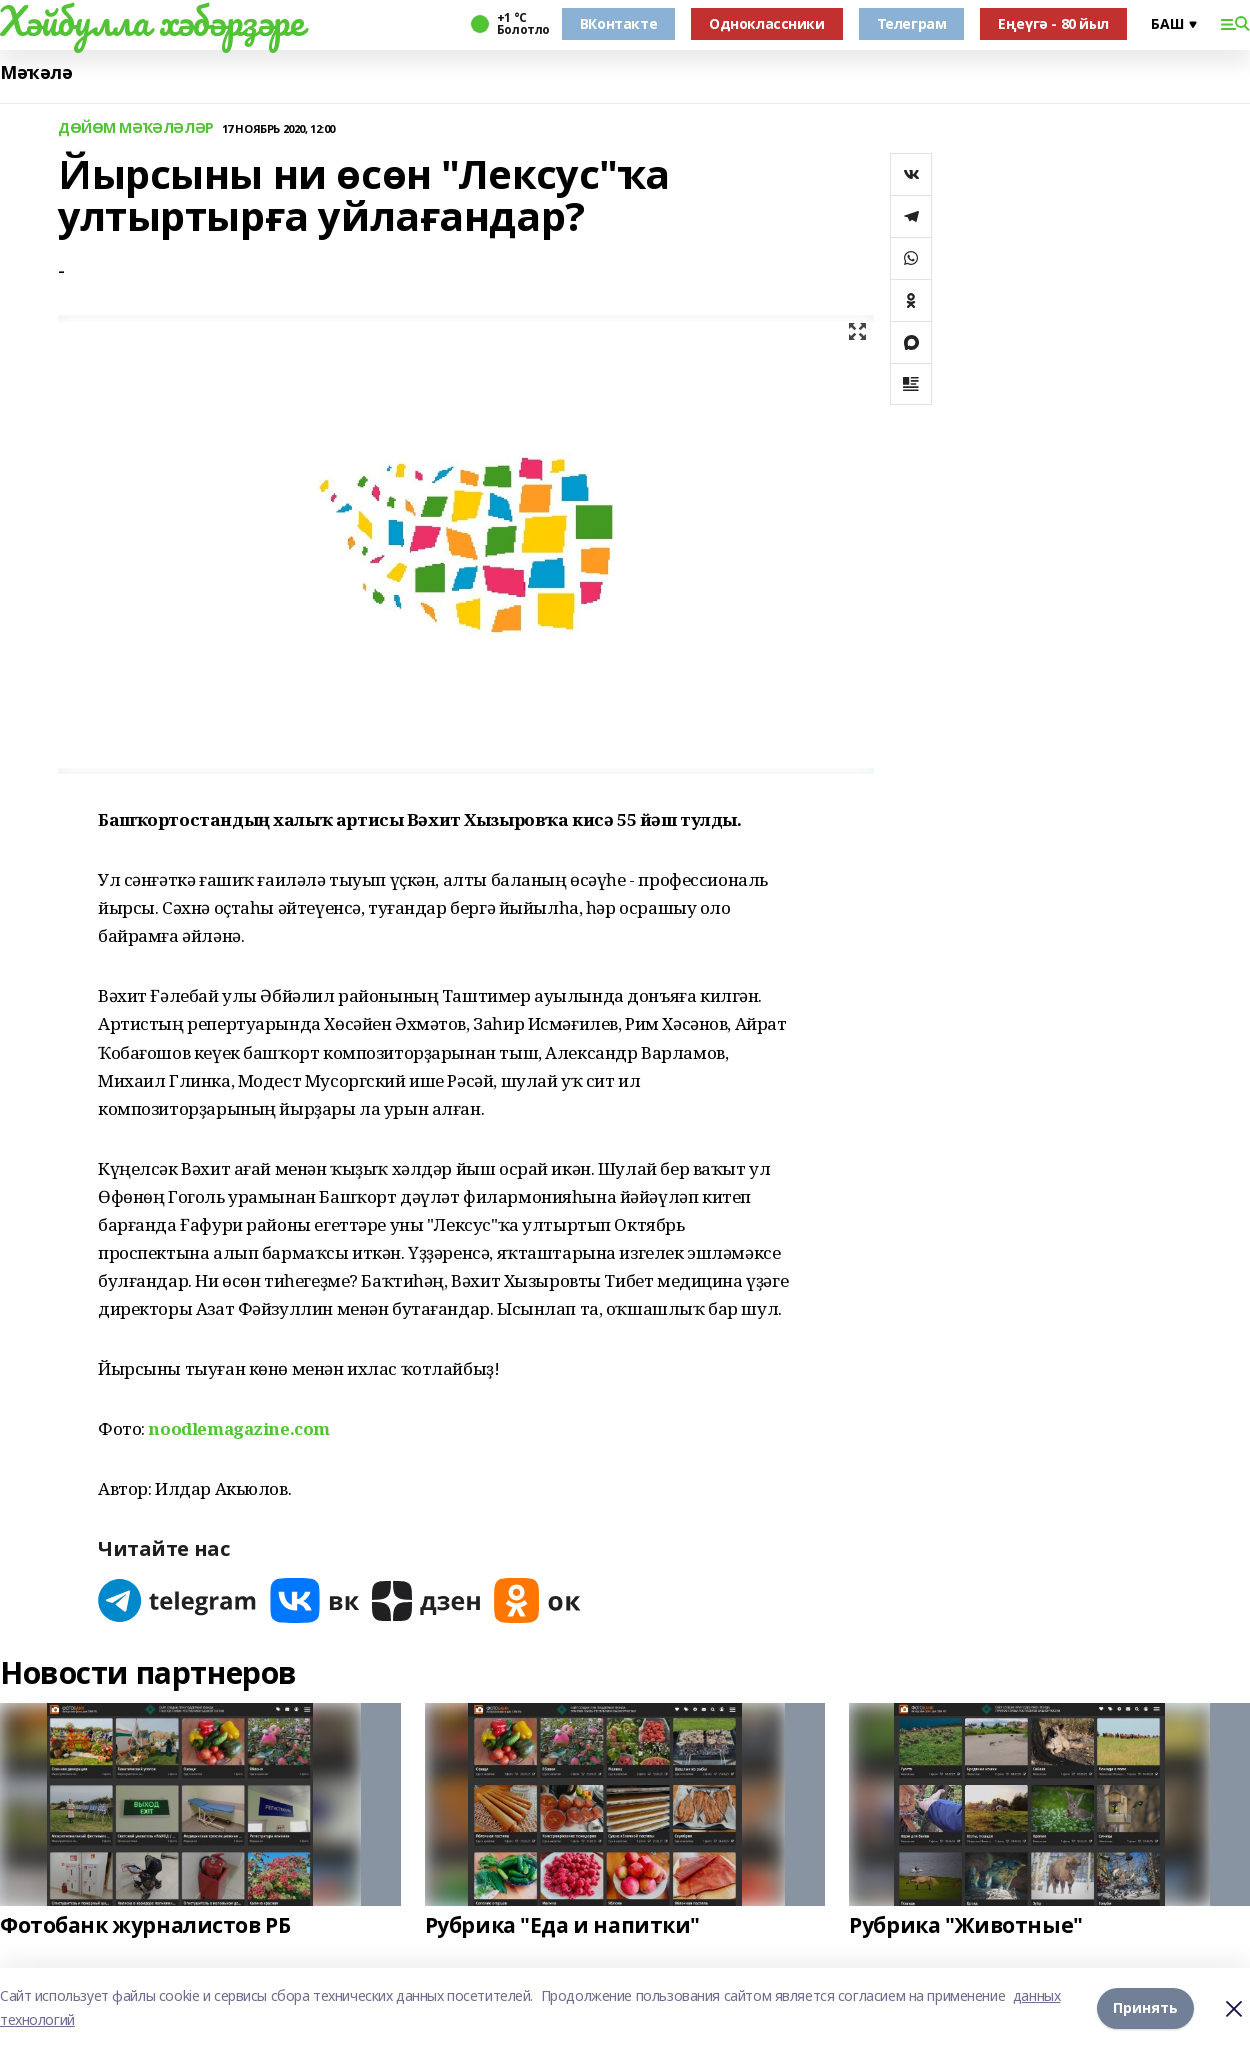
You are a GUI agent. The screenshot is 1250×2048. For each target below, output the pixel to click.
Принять (1145, 2007)
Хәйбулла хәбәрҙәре (151, 21)
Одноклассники (767, 23)
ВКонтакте (618, 23)
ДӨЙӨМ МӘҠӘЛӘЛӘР (136, 128)
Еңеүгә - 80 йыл (1053, 23)
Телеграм (912, 23)
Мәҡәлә (36, 72)
